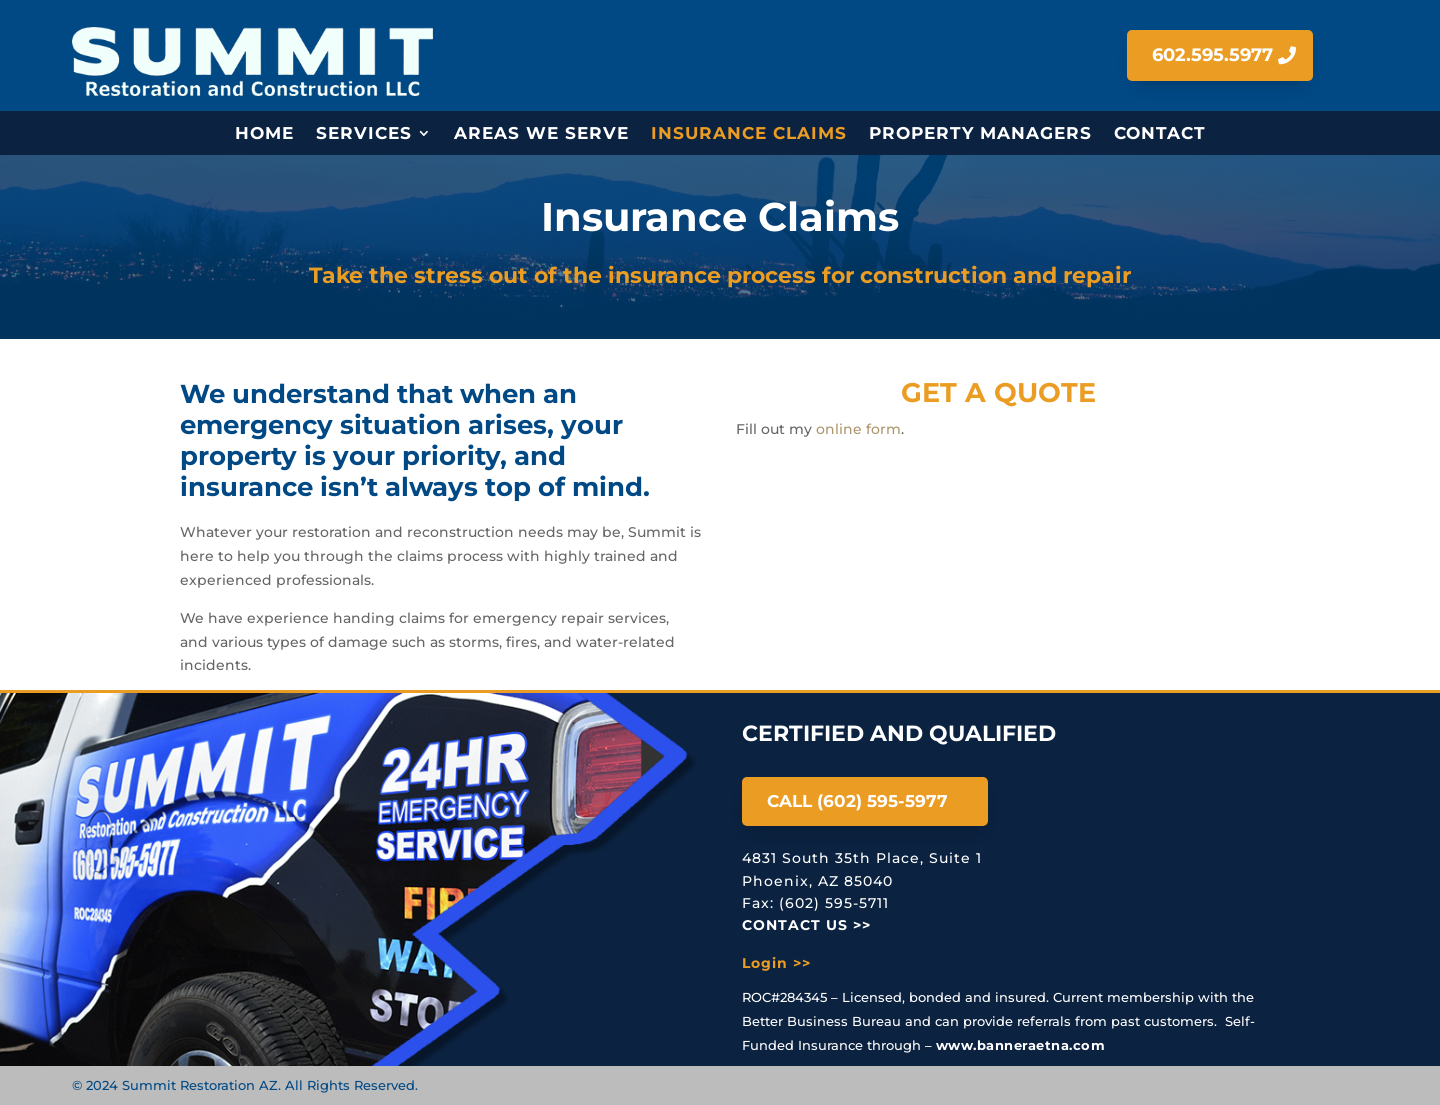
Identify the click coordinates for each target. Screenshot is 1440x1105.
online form (858, 429)
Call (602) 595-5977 (857, 801)
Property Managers (980, 134)
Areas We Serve (541, 134)
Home (264, 134)
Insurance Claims (749, 134)
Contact (1160, 134)
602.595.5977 (1212, 55)
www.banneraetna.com (1021, 1045)
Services (364, 134)
